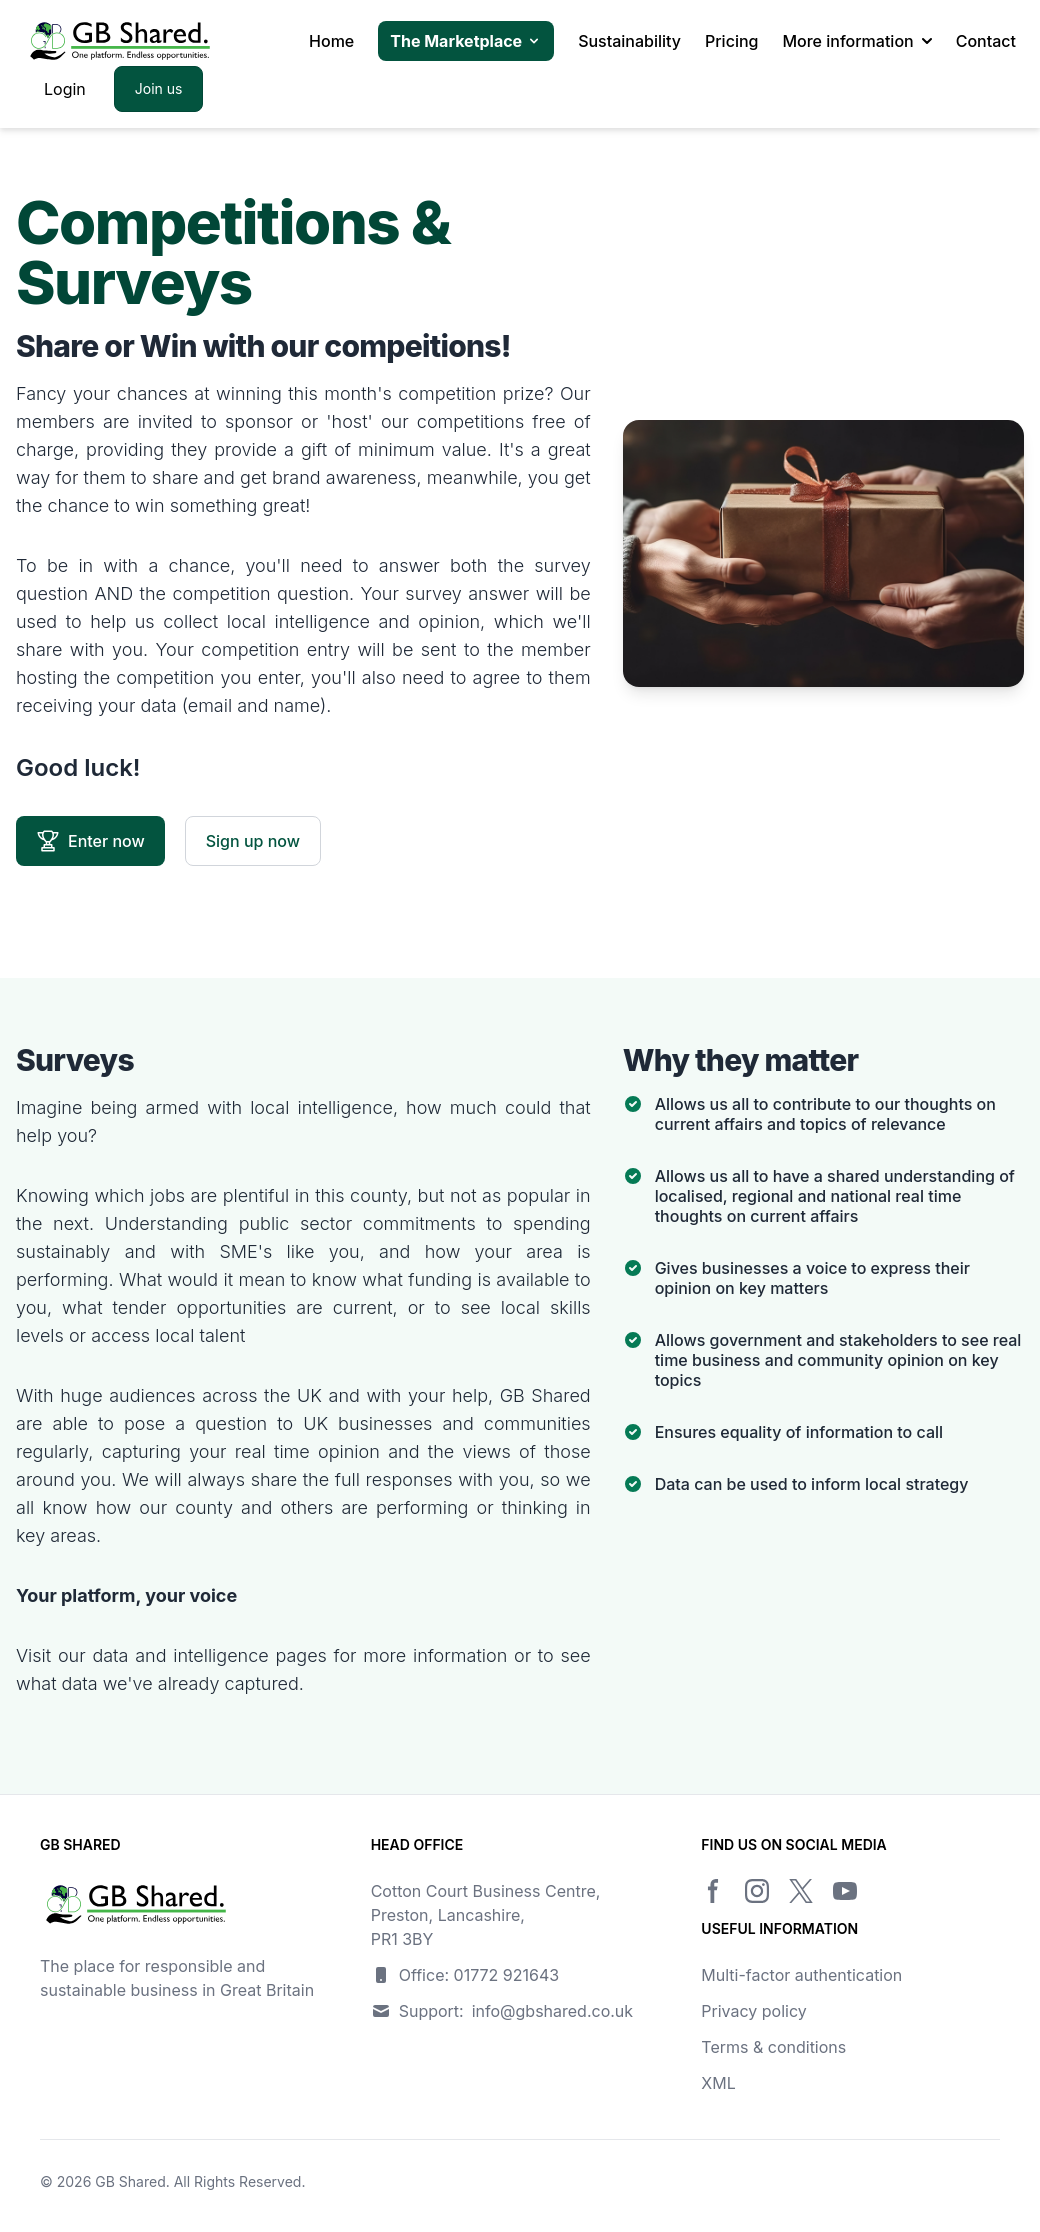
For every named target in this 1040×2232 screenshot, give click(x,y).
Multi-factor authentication (801, 1975)
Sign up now (253, 841)
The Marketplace (466, 41)
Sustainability (629, 41)
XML (718, 2083)
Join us (159, 88)
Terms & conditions (773, 2047)
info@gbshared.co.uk (552, 2011)
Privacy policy (753, 2011)
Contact (986, 41)
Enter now (90, 841)
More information (856, 41)
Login (65, 89)
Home (331, 41)
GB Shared (130, 2181)
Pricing (731, 41)
